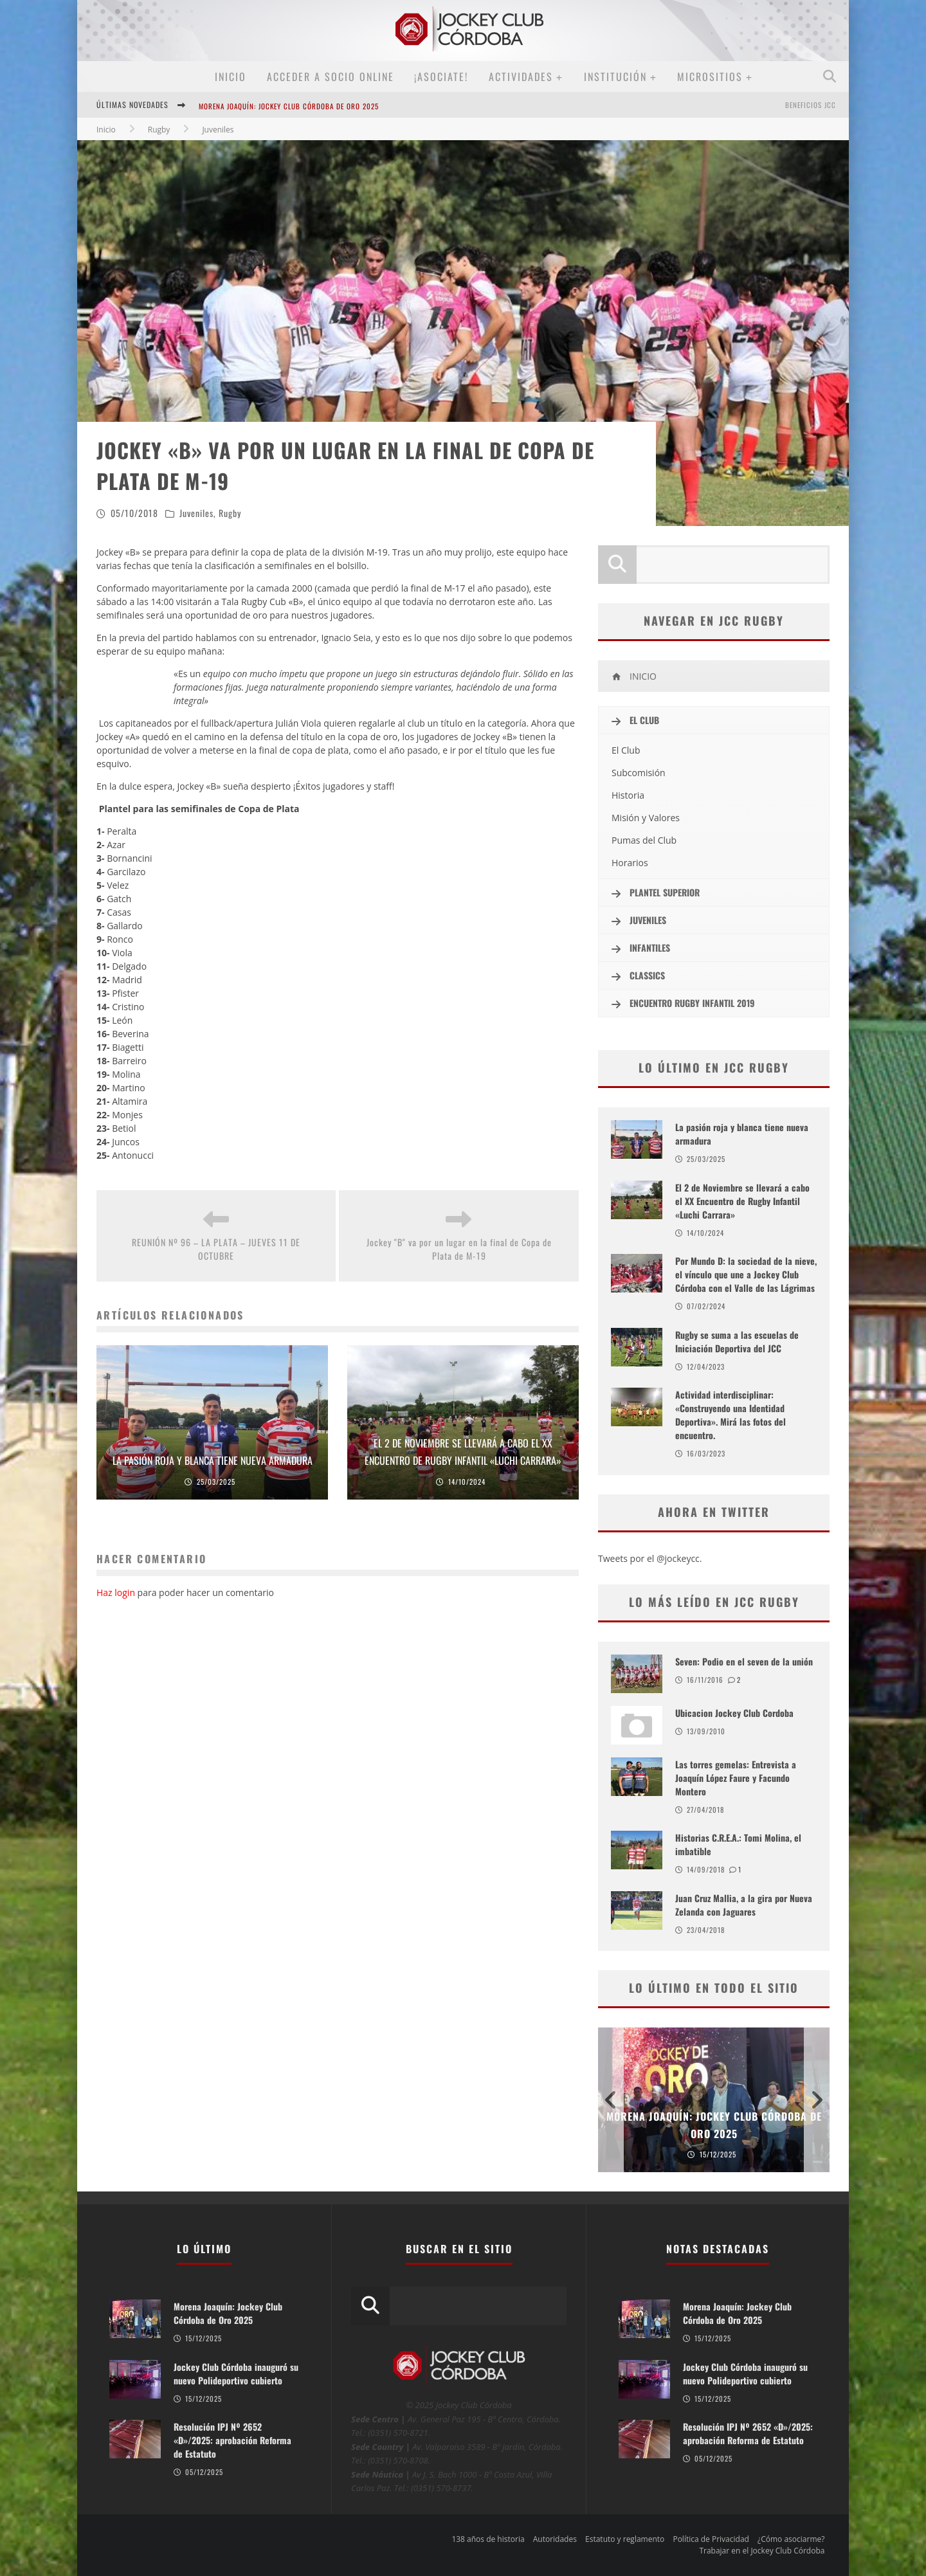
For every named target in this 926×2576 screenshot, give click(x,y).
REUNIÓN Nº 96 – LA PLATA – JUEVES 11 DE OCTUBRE (216, 1248)
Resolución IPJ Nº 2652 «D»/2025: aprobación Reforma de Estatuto (232, 2440)
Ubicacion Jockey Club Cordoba (734, 1712)
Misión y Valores (646, 818)
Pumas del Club (644, 840)
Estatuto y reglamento (624, 2539)
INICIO (634, 676)
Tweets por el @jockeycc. (650, 1558)
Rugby (230, 513)
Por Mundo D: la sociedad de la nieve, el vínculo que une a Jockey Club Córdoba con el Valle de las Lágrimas (746, 1274)
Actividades (521, 76)
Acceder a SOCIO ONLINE (330, 76)
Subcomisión (639, 772)
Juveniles (196, 513)
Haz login (115, 1592)
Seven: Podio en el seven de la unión (744, 1661)
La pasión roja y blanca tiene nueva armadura (213, 1460)
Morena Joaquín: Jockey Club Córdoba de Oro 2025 (289, 106)
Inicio (230, 76)
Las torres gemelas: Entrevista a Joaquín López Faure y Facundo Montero (735, 1777)
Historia (628, 795)
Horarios (630, 863)
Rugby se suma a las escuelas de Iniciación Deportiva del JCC (737, 1341)
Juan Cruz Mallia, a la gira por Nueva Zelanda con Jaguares (743, 1904)
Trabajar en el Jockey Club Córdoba (761, 2550)
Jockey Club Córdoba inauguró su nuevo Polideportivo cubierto (236, 2373)
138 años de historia (487, 2539)
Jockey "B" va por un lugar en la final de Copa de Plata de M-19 (459, 1248)
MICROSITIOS (710, 76)
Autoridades (555, 2539)
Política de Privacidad (711, 2539)
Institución (615, 76)
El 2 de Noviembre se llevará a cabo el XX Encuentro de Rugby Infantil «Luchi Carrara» (742, 1201)
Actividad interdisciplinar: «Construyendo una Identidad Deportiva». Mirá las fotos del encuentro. (730, 1415)
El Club (626, 750)
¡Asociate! (441, 76)
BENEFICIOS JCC (810, 105)
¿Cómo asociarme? (791, 2539)
